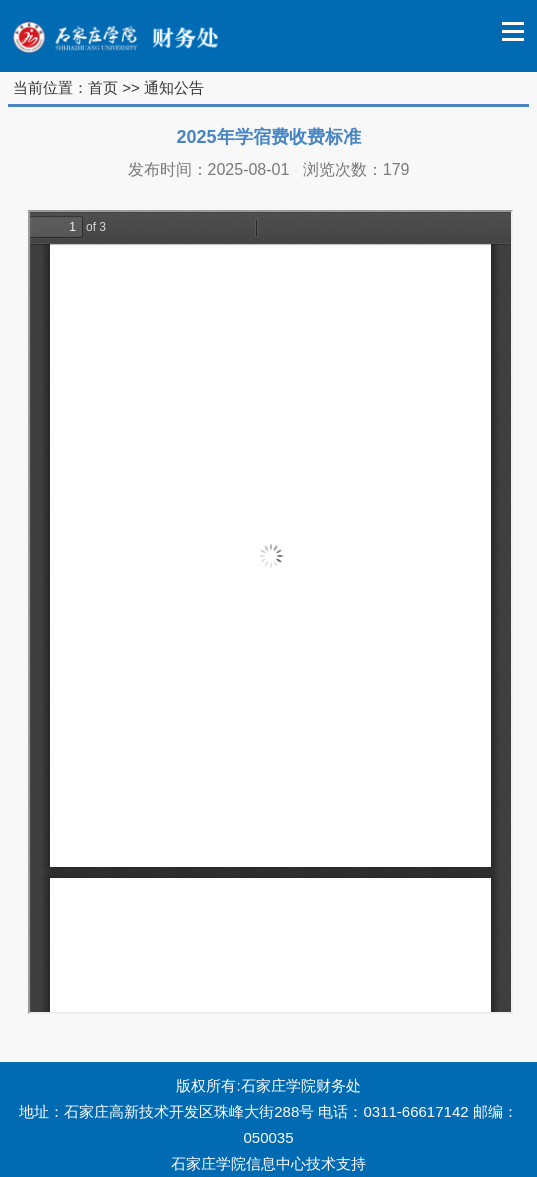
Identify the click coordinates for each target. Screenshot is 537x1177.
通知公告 (174, 87)
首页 (103, 87)
